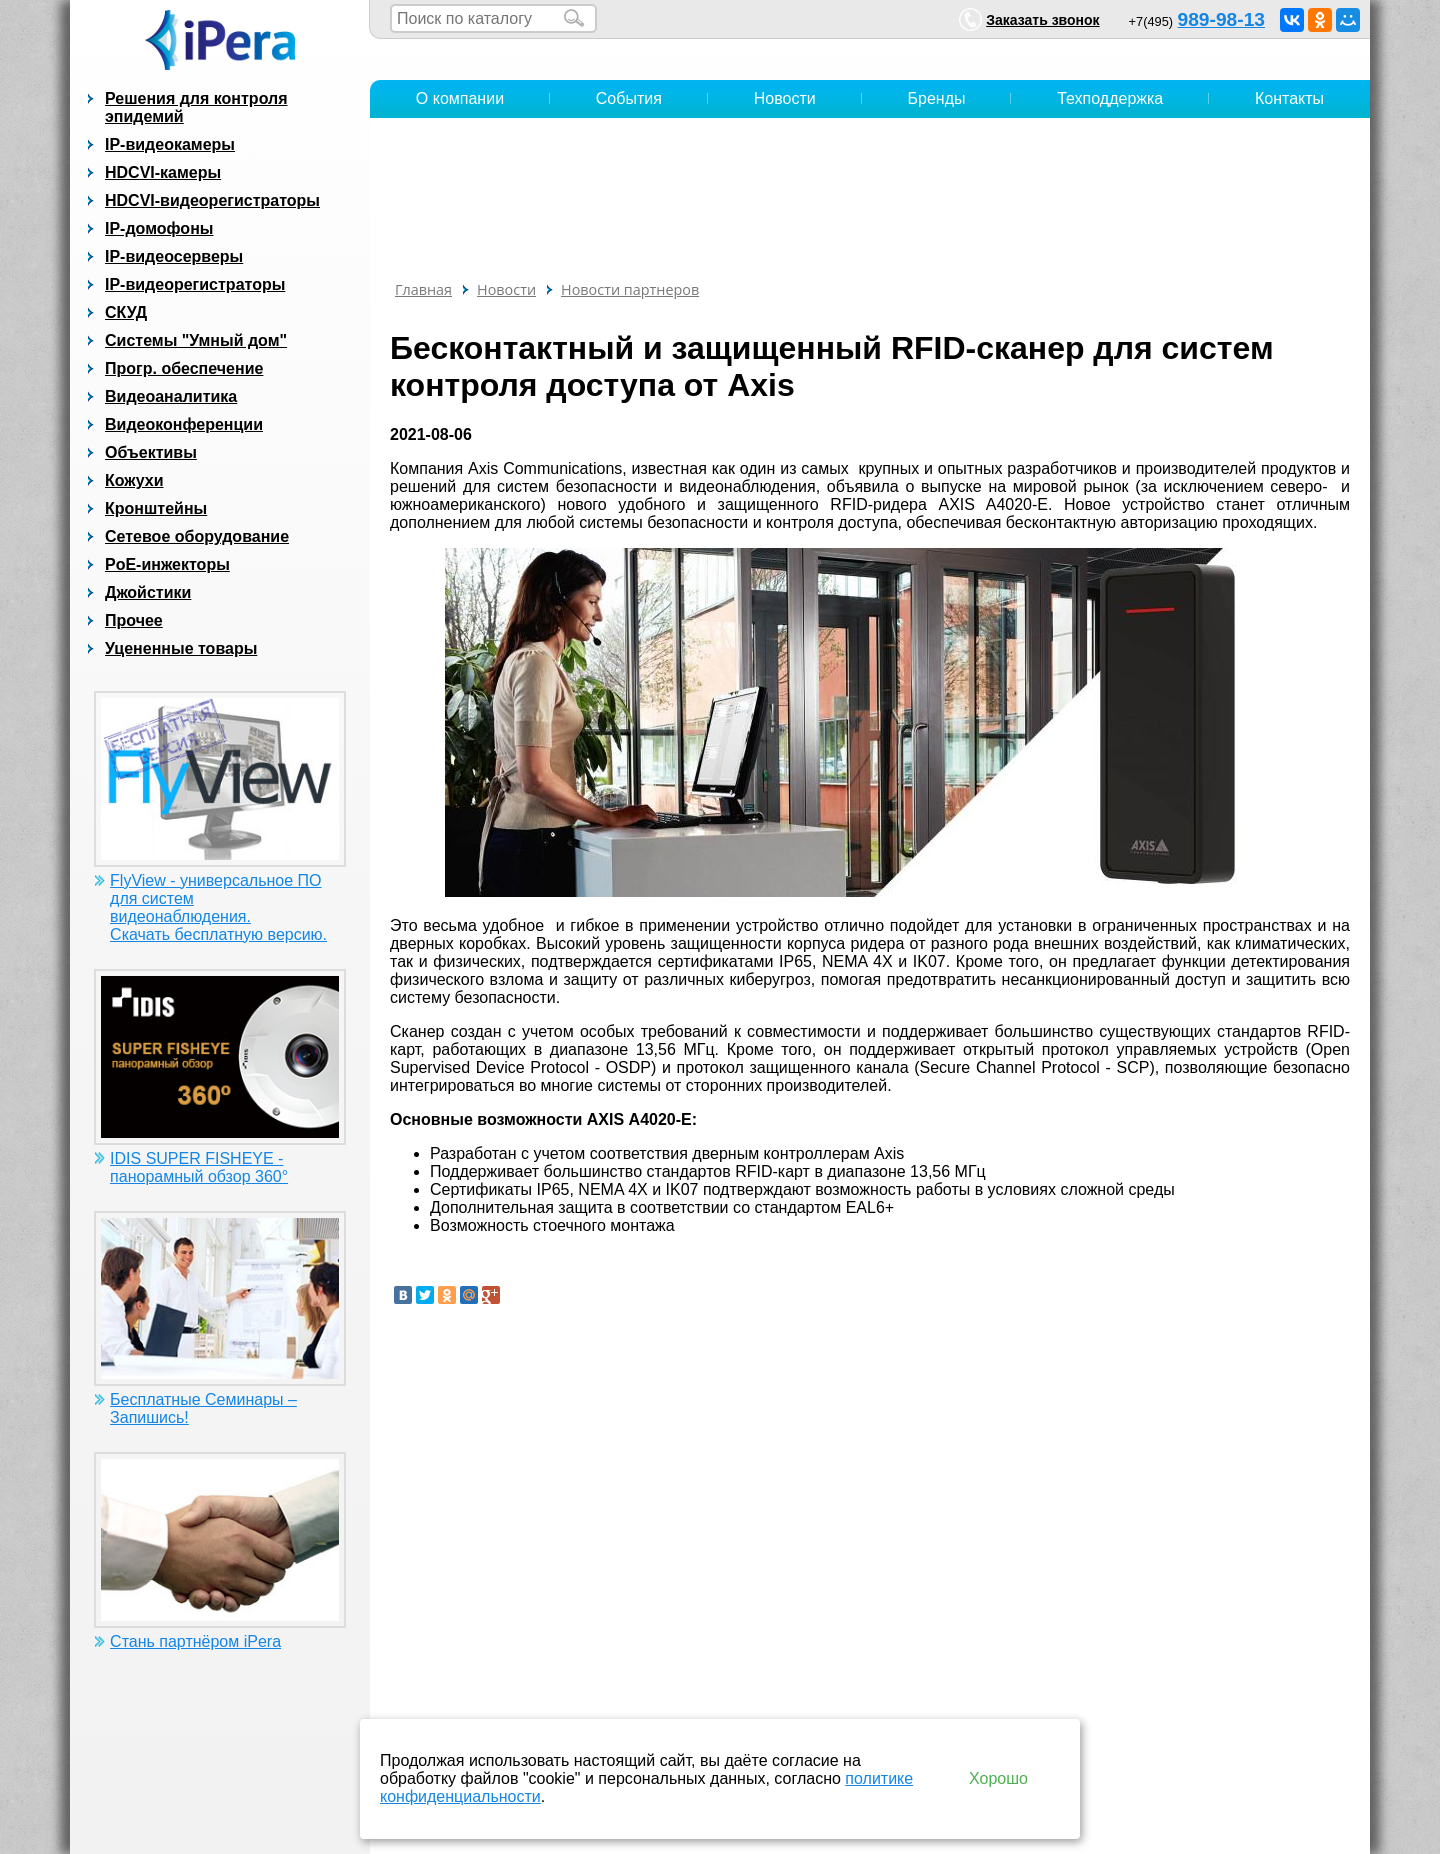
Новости (785, 98)
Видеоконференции (184, 424)
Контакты (1289, 98)
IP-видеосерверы (174, 256)
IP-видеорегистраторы (195, 284)
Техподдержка (1110, 98)
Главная (423, 289)
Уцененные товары (181, 648)
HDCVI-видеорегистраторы (212, 200)
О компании (460, 98)
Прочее (134, 620)
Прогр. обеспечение (184, 368)
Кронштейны (156, 508)
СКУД (126, 312)
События (629, 98)
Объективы (151, 452)
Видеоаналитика (171, 396)
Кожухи (134, 480)
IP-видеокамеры (170, 144)
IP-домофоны (159, 228)
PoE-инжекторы (167, 564)
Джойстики (148, 592)
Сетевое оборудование (197, 536)
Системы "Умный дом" (196, 340)
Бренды (937, 98)
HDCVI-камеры (163, 172)
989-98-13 (1221, 19)
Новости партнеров (630, 289)
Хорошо (998, 1778)
